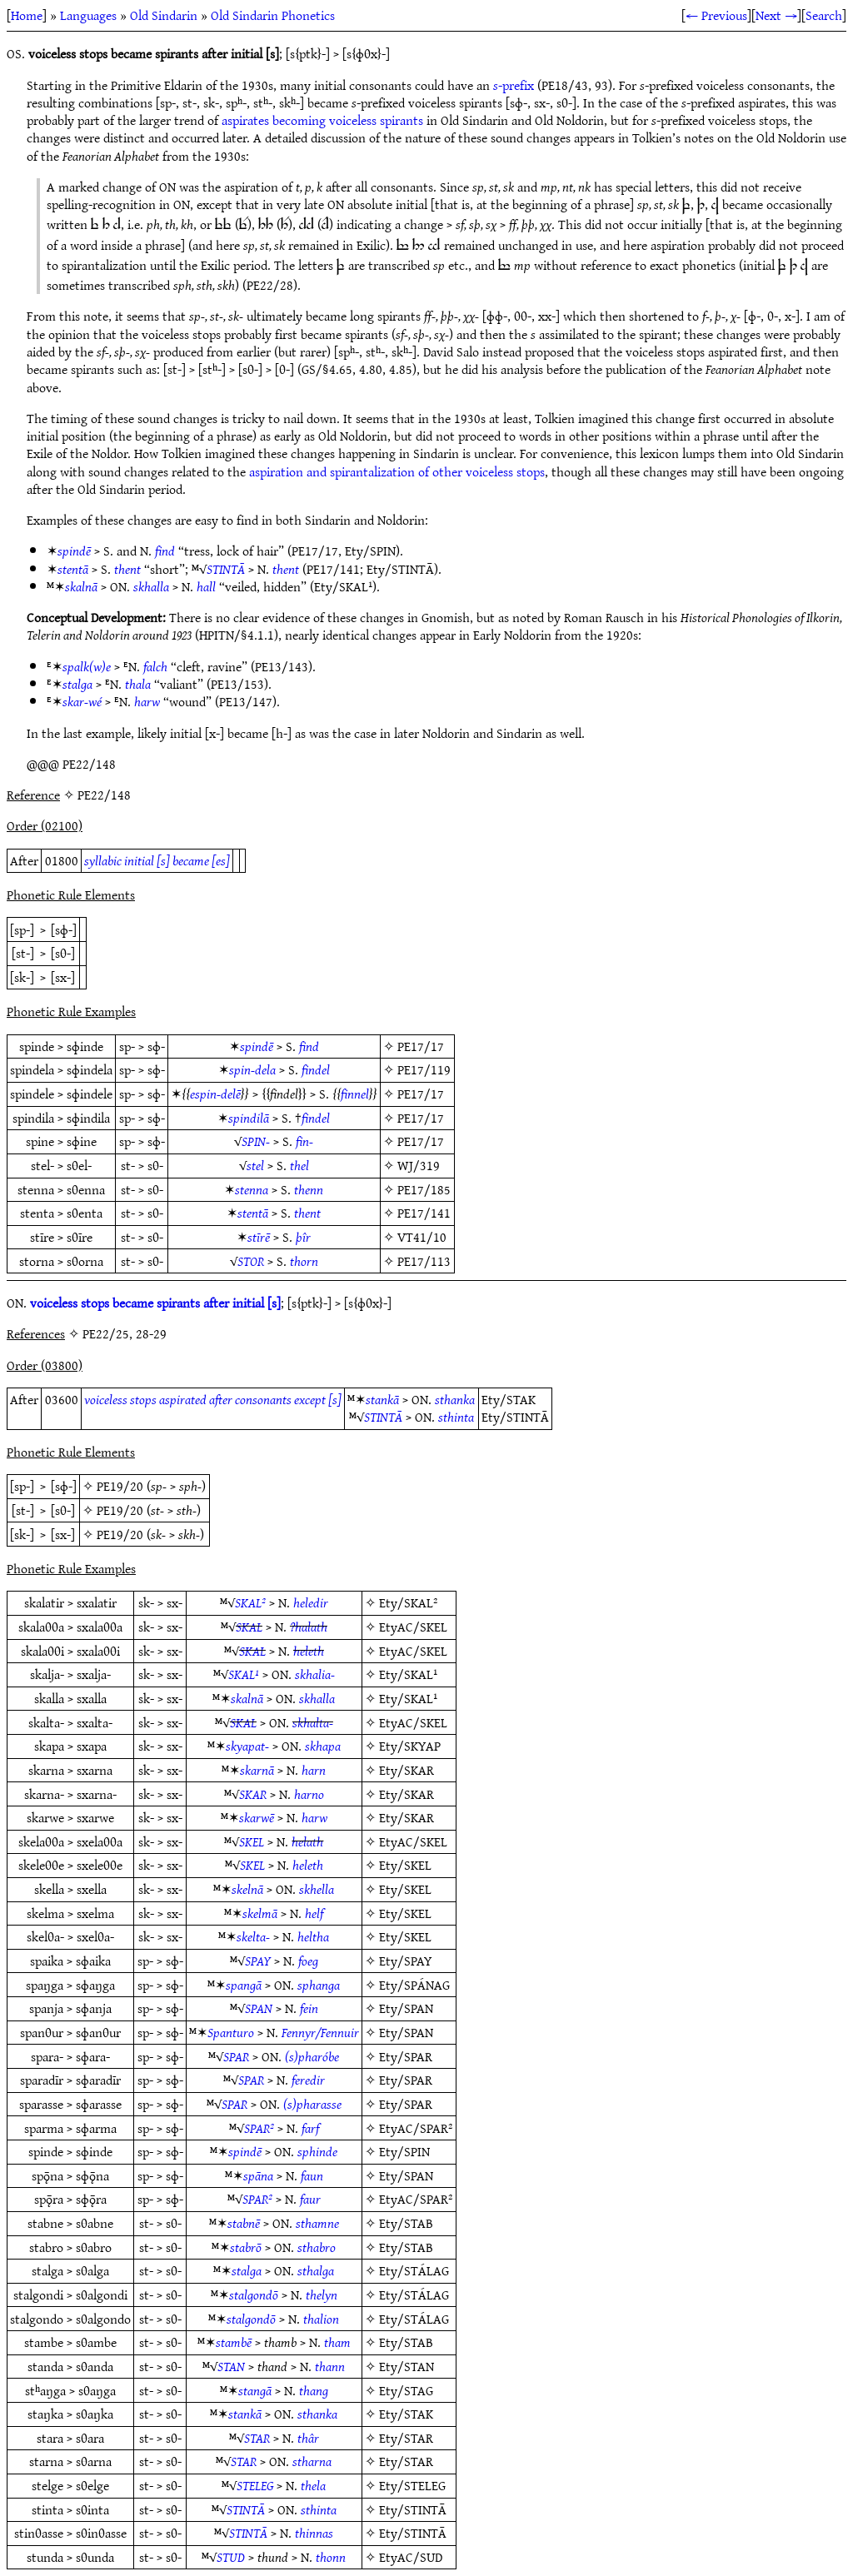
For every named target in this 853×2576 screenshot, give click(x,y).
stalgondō (253, 2294)
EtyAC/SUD (410, 2557)
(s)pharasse (312, 2103)
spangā (244, 1984)
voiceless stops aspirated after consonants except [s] (213, 1399)
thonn (331, 2557)
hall (206, 586)
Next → (776, 15)
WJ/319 (418, 1165)
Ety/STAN (406, 2366)
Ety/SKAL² (408, 1602)
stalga (77, 683)
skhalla (151, 586)
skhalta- (312, 1722)
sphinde (317, 2151)
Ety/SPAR (405, 2056)
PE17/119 (424, 1069)
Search (824, 15)
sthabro (316, 2247)
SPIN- (256, 1141)
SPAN (258, 2008)
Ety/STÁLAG (414, 2270)
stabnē (243, 2223)
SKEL (251, 1841)
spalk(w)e (86, 666)
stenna (251, 1189)
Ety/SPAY (405, 1960)
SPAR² (259, 2128)
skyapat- (247, 1745)
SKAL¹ (243, 1674)
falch (155, 666)
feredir (308, 2079)
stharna (312, 2461)
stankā (382, 1399)
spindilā (248, 1117)
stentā (72, 568)
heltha (313, 1936)
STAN (231, 2366)
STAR (257, 2437)
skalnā (81, 586)
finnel (355, 1093)
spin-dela (252, 1069)
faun (312, 2175)
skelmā (259, 1913)
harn (314, 1769)
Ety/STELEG (412, 2485)
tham (337, 2342)
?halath (308, 1626)
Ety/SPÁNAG (414, 1984)
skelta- (253, 1936)
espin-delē (215, 1093)
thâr (308, 2437)
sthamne (317, 2223)
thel (299, 1165)
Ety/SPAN (406, 2008)
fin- (304, 1141)
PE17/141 (424, 1212)
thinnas (314, 2532)
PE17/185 (424, 1189)
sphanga (318, 1984)
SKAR (253, 1794)
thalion (321, 2318)
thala (138, 683)
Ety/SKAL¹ (408, 1674)
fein (309, 2008)
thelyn (321, 2294)
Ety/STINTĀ (412, 2509)
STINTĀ (226, 568)
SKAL (249, 1626)
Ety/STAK (406, 2413)
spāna (258, 2175)
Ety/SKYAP (410, 1745)
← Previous (716, 15)
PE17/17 (420, 1046)
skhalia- (315, 1674)
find (165, 550)
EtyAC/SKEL (413, 1626)
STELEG (255, 2485)
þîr (303, 1236)
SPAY (258, 1960)
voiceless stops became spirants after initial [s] (155, 1302)
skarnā (257, 1769)
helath (307, 1841)
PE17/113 (424, 1261)
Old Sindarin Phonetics (273, 15)
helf (314, 1913)
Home (26, 15)
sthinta (456, 1416)
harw (147, 701)
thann (330, 2366)
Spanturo (230, 2032)
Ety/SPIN (404, 2151)
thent (127, 568)
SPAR (236, 2056)
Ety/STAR (406, 2437)
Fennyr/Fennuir (320, 2032)
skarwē (256, 1817)
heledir (310, 1602)
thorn (304, 1261)
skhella (316, 1889)
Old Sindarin (163, 15)
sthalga (315, 2270)
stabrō (246, 2247)
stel (255, 1165)
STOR (250, 1261)
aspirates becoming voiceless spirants (322, 120)
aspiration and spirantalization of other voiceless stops (397, 471)
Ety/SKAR (406, 1769)
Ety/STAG (406, 2390)
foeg (308, 1960)
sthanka (455, 1399)
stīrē (258, 1236)
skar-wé (82, 701)
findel (316, 1069)
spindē (74, 550)
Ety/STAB (406, 2223)
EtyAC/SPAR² (415, 2128)
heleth (308, 1650)
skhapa (323, 1745)
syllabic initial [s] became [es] (157, 860)
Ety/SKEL (405, 1864)
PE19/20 (120, 1485)
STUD (231, 2557)
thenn (308, 1189)
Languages (88, 15)
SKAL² (250, 1602)
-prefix (513, 85)
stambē (234, 2342)
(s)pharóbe (312, 2056)
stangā (255, 2390)
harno (309, 1794)
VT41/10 (421, 1236)
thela (313, 2485)
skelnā (247, 1889)
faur (310, 2198)
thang (313, 2390)
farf (310, 2128)
